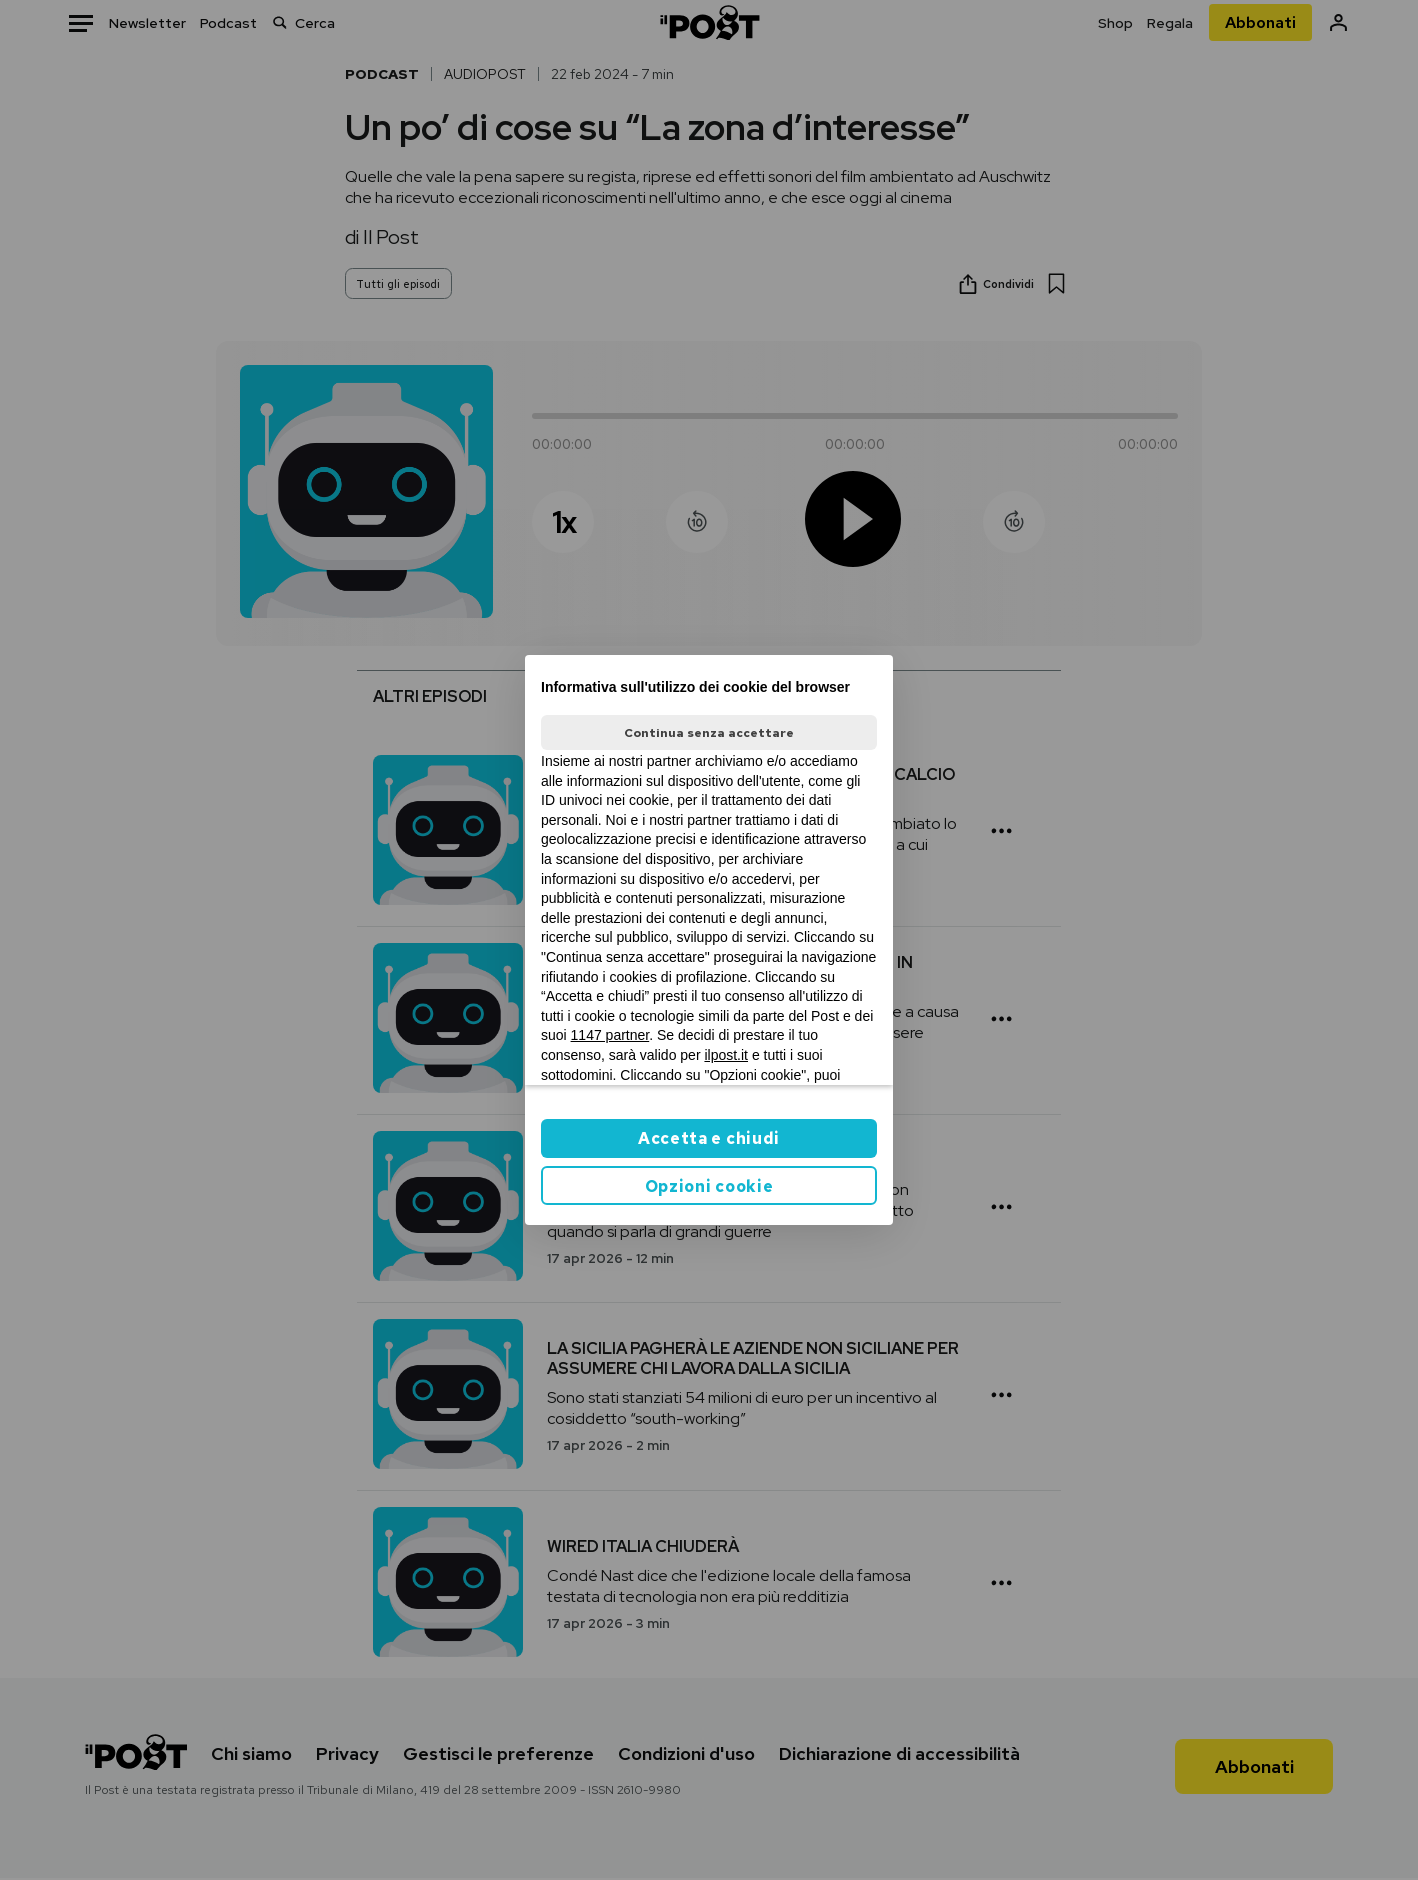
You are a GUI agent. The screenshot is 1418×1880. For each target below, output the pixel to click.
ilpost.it (726, 1055)
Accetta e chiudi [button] (709, 1138)
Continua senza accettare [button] (709, 733)
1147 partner (610, 1035)
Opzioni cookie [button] (709, 1186)
